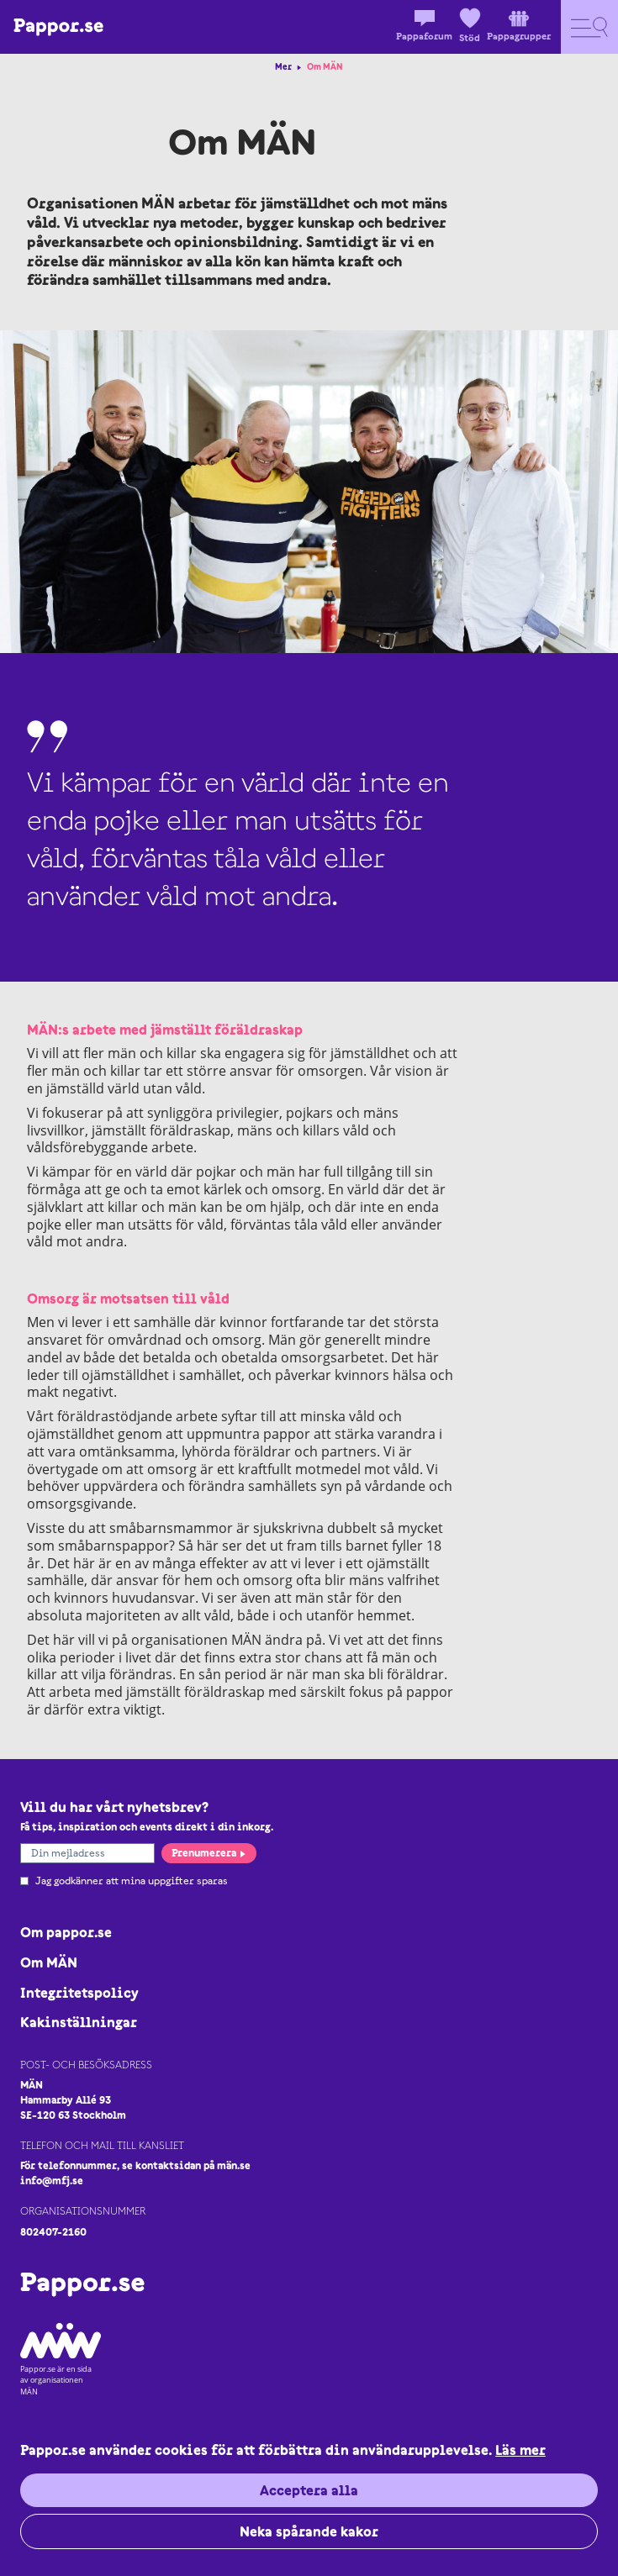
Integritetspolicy (79, 1992)
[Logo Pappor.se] (58, 27)
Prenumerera (209, 1852)
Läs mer (520, 2450)
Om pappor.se (66, 1932)
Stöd (469, 25)
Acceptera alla (309, 2490)
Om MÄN (48, 1962)
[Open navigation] (589, 27)
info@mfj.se (51, 2180)
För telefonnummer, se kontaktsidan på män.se (135, 2165)
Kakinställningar (78, 2022)
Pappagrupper (519, 26)
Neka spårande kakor (309, 2531)
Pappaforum (424, 25)
